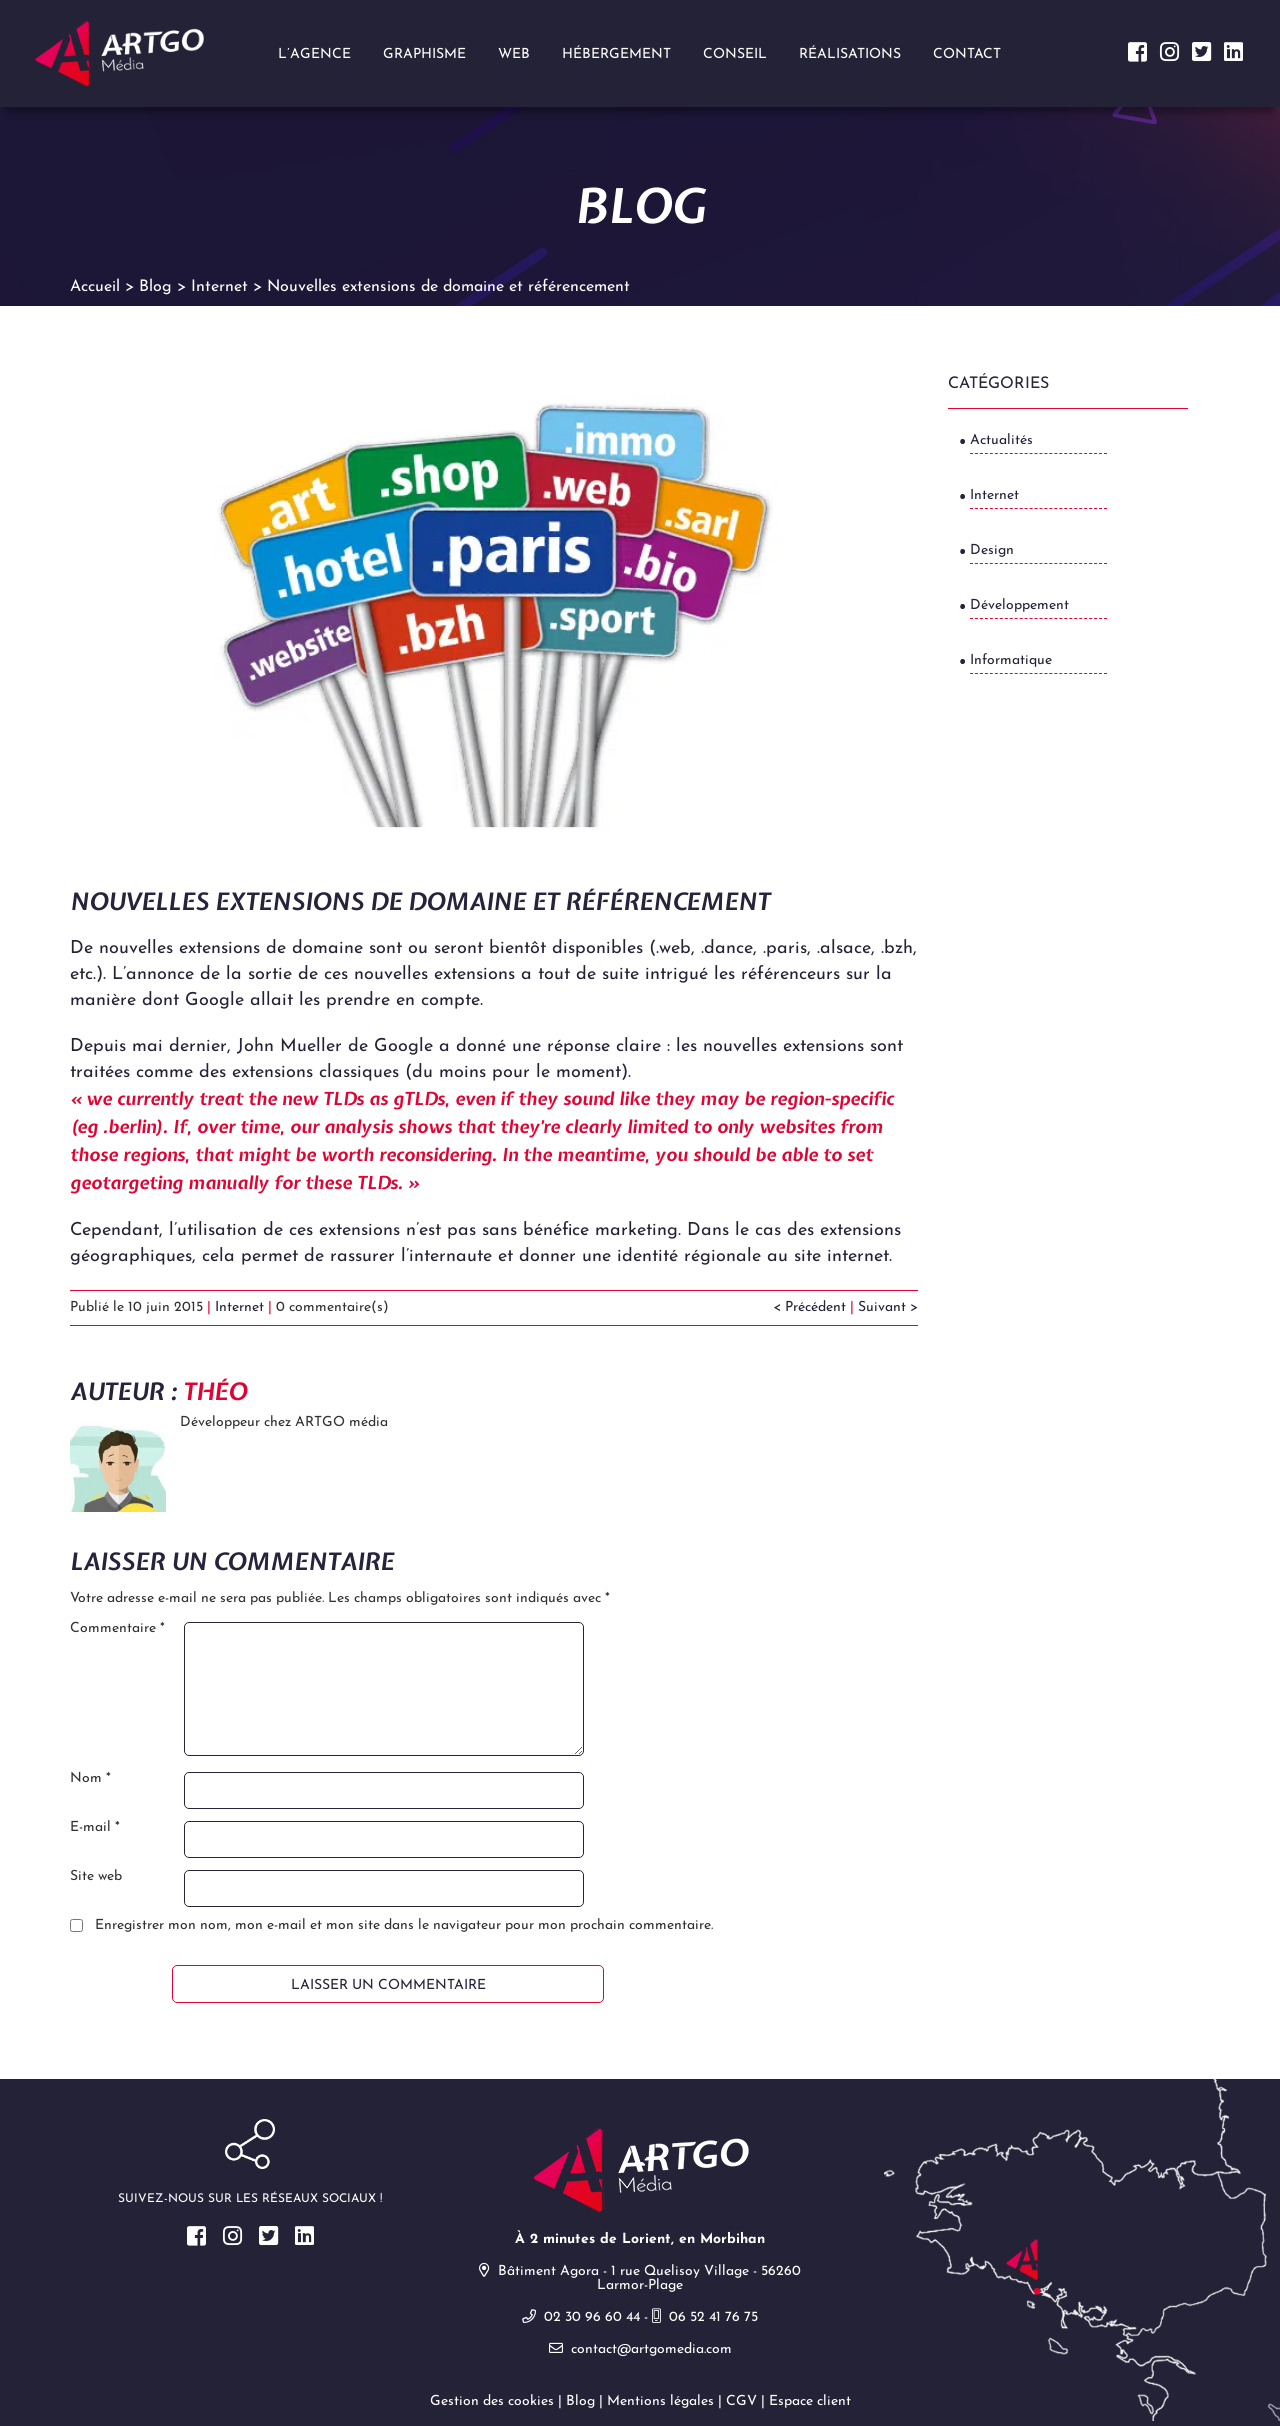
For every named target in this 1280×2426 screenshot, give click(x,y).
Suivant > (888, 1312)
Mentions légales (660, 2406)
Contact (967, 54)
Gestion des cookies (492, 2406)
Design (992, 554)
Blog (580, 2406)
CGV (741, 2406)
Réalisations (850, 54)
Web (514, 54)
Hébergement (616, 54)
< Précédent (809, 1312)
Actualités (1001, 444)
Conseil (735, 54)
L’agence (314, 54)
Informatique (1011, 664)
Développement (1019, 609)
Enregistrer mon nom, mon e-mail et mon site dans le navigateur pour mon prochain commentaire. (404, 1931)
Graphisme (424, 54)
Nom (90, 1784)
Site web (96, 1882)
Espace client (810, 2406)
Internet (239, 1312)
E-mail (95, 1833)
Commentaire (117, 1634)
